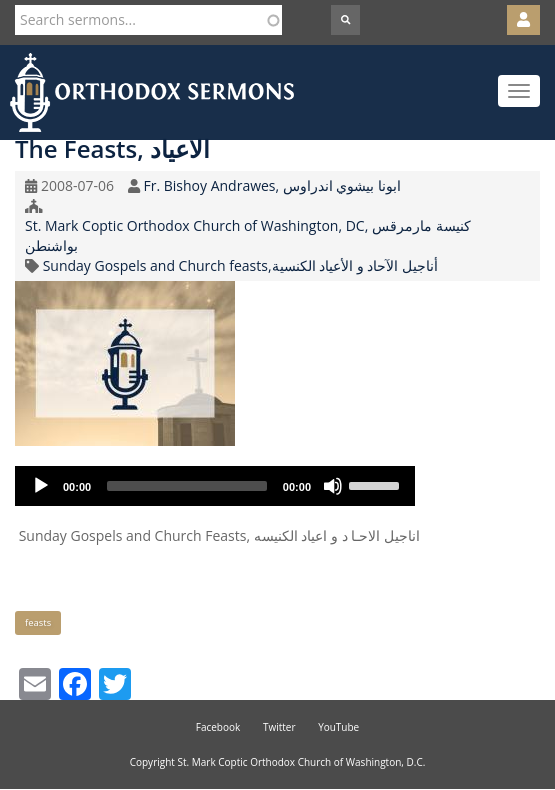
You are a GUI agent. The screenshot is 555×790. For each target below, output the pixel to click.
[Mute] (333, 486)
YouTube (338, 727)
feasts (38, 622)
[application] (215, 486)
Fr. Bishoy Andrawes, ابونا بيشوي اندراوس (272, 185)
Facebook (218, 727)
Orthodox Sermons (152, 92)
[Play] (41, 486)
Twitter (279, 727)
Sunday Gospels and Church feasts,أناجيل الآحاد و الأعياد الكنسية (240, 265)
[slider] (187, 486)
